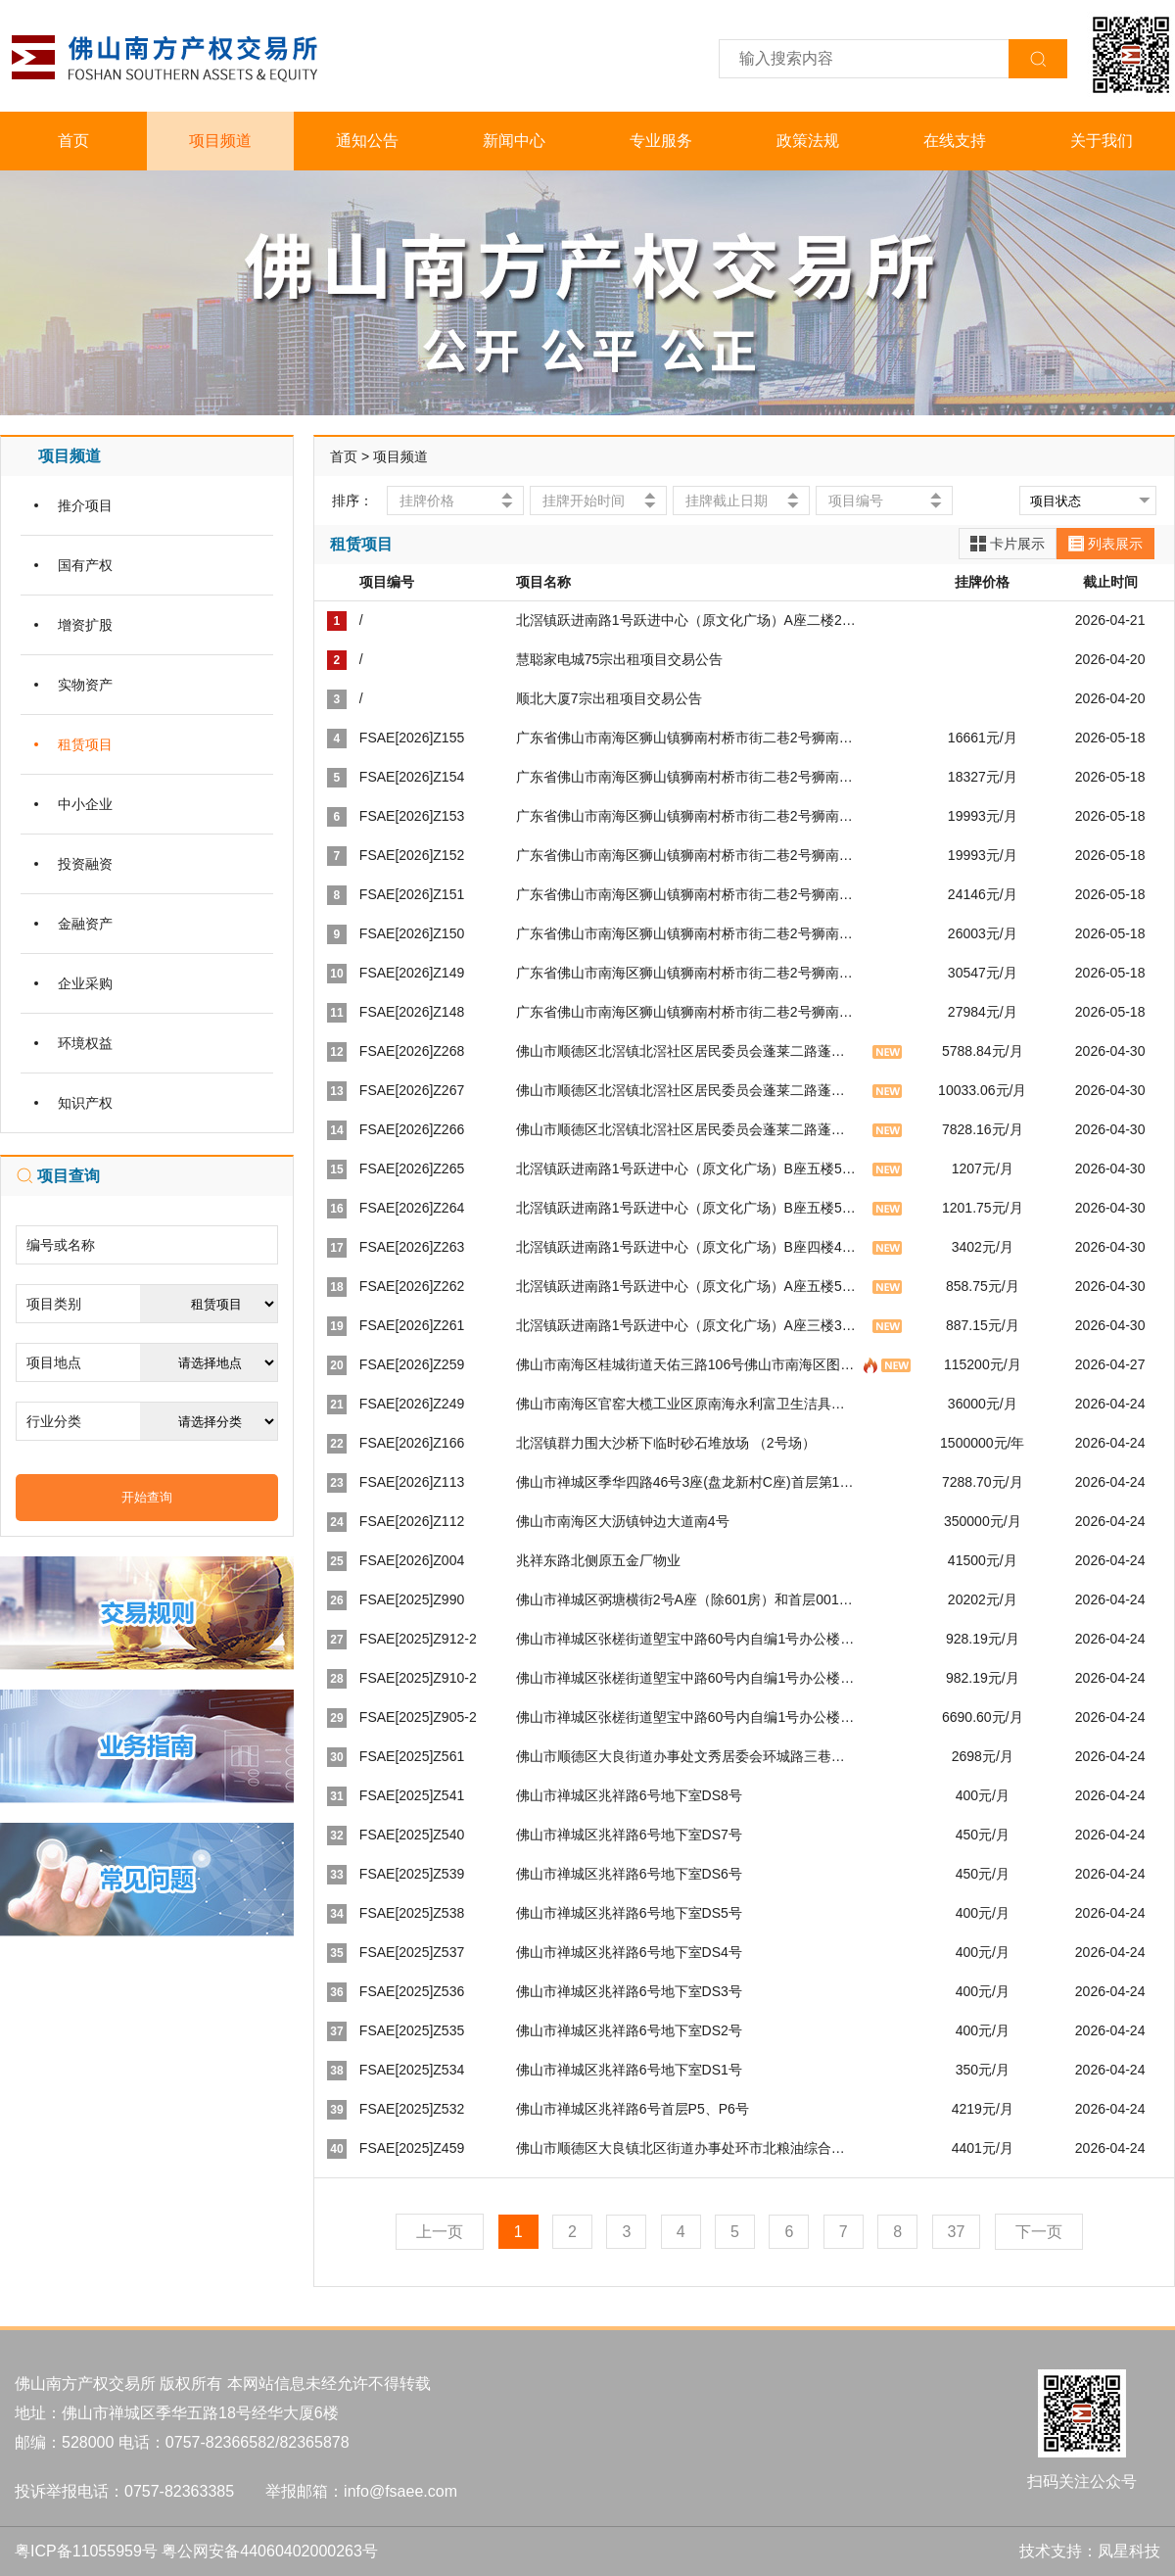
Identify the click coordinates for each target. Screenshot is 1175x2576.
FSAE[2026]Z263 (411, 1247)
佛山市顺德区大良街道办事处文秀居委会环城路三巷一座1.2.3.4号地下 (729, 1756)
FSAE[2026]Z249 (411, 1403)
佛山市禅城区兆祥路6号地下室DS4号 (629, 1952)
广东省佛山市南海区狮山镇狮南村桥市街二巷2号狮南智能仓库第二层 (725, 972)
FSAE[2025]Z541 (411, 1795)
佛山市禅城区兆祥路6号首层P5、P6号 (632, 2109)
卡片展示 (1007, 543)
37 (956, 2231)
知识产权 (85, 1103)
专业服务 (661, 140)
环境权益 (85, 1043)
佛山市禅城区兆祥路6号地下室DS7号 (629, 1834)
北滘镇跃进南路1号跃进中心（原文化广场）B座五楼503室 (693, 1208)
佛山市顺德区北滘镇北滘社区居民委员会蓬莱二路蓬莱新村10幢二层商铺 (736, 1051)
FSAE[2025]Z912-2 (418, 1638)
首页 (73, 140)
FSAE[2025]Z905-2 (418, 1717)
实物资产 (85, 684)
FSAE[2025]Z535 (411, 2030)
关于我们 (1101, 140)
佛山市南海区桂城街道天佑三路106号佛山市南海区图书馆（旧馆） (719, 1364)
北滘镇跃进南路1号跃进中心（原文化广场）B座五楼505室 (693, 1168)
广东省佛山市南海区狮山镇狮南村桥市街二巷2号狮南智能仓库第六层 (725, 816)
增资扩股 (85, 625)
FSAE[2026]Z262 (411, 1286)
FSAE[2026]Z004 (411, 1560)
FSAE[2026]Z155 (411, 737)
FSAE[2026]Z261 (411, 1325)
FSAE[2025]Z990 (411, 1599)
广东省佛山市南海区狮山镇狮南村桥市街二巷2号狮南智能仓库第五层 (725, 855)
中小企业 (85, 804)
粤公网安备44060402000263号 (270, 2551)
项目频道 (220, 140)
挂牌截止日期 (726, 500)
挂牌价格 (427, 500)
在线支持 (954, 140)
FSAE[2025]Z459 (411, 2148)
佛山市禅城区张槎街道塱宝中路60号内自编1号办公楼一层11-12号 (716, 1717)
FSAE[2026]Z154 (411, 777)
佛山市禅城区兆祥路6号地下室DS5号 (629, 1913)
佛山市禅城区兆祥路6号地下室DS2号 (629, 2030)
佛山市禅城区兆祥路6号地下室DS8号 (629, 1795)
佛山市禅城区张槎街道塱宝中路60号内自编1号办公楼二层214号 (710, 1638)
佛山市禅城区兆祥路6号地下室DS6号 (629, 1874)
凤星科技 (1129, 2551)
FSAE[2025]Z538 (411, 1913)
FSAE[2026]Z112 (411, 1521)
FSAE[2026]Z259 (411, 1364)
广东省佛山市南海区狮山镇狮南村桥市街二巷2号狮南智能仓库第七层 (725, 777)
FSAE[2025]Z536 (411, 1991)
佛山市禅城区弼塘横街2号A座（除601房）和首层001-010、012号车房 (730, 1599)
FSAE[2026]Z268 (411, 1051)
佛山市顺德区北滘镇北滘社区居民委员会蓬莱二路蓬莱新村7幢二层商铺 (732, 1129)
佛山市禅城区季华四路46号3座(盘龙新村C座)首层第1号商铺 (698, 1482)
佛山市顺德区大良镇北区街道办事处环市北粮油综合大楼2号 (698, 2148)
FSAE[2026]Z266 (411, 1129)
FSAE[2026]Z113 (411, 1482)
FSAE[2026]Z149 (411, 972)
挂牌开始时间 (583, 500)
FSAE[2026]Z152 (411, 855)
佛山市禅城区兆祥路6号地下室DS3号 (629, 1991)
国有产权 (85, 565)
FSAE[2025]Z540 (411, 1834)
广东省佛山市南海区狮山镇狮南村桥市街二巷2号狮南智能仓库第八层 (725, 737)
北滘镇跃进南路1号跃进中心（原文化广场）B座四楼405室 (693, 1247)
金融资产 (85, 923)
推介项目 (85, 505)
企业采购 (85, 983)
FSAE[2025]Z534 (411, 2069)
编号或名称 (60, 1245)
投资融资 (85, 864)
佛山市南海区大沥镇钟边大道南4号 (622, 1521)
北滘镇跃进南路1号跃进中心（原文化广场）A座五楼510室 (693, 1286)
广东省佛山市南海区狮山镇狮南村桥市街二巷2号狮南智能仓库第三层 (725, 933)
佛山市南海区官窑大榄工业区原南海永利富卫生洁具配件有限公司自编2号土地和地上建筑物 (794, 1403)
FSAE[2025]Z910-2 (418, 1678)
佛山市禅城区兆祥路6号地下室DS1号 (629, 2069)
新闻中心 (514, 140)
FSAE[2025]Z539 (411, 1874)
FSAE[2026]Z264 (411, 1208)
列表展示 (1105, 543)
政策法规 (807, 140)
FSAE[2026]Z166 (411, 1443)
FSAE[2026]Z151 (411, 894)
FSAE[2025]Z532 (411, 2109)
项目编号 (855, 500)
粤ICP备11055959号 (86, 2551)
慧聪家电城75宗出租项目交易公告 (620, 659)
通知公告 (367, 140)
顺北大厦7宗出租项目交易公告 (609, 698)
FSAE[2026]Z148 (411, 1012)
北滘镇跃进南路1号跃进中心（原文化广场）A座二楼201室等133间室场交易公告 (760, 620)
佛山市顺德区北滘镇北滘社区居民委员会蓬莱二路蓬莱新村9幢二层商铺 (732, 1090)
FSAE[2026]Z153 (411, 816)
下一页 (1038, 2231)
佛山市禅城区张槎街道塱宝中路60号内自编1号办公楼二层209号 (710, 1678)
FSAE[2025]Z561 (411, 1756)
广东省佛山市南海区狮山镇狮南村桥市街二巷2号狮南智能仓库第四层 (725, 894)
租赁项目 (85, 744)
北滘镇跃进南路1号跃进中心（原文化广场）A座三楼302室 (693, 1325)
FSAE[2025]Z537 (411, 1952)
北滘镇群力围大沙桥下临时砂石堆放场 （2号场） (666, 1443)
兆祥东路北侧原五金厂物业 (598, 1560)
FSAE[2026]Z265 (411, 1168)
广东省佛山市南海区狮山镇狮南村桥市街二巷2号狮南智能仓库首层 (718, 1012)
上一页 (439, 2231)
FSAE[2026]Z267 (411, 1090)
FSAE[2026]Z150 (411, 933)
